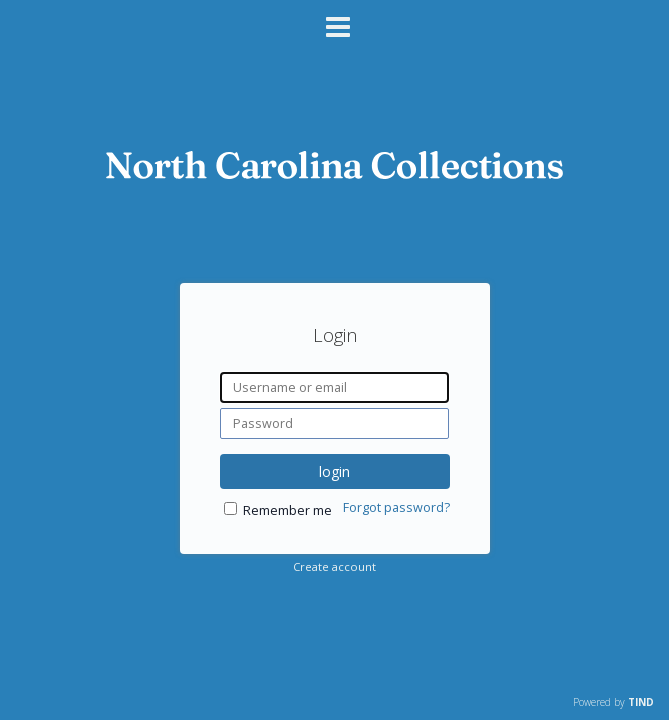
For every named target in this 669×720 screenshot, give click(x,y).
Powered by (613, 702)
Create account (334, 566)
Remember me (287, 510)
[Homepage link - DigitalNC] (335, 173)
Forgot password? (396, 507)
